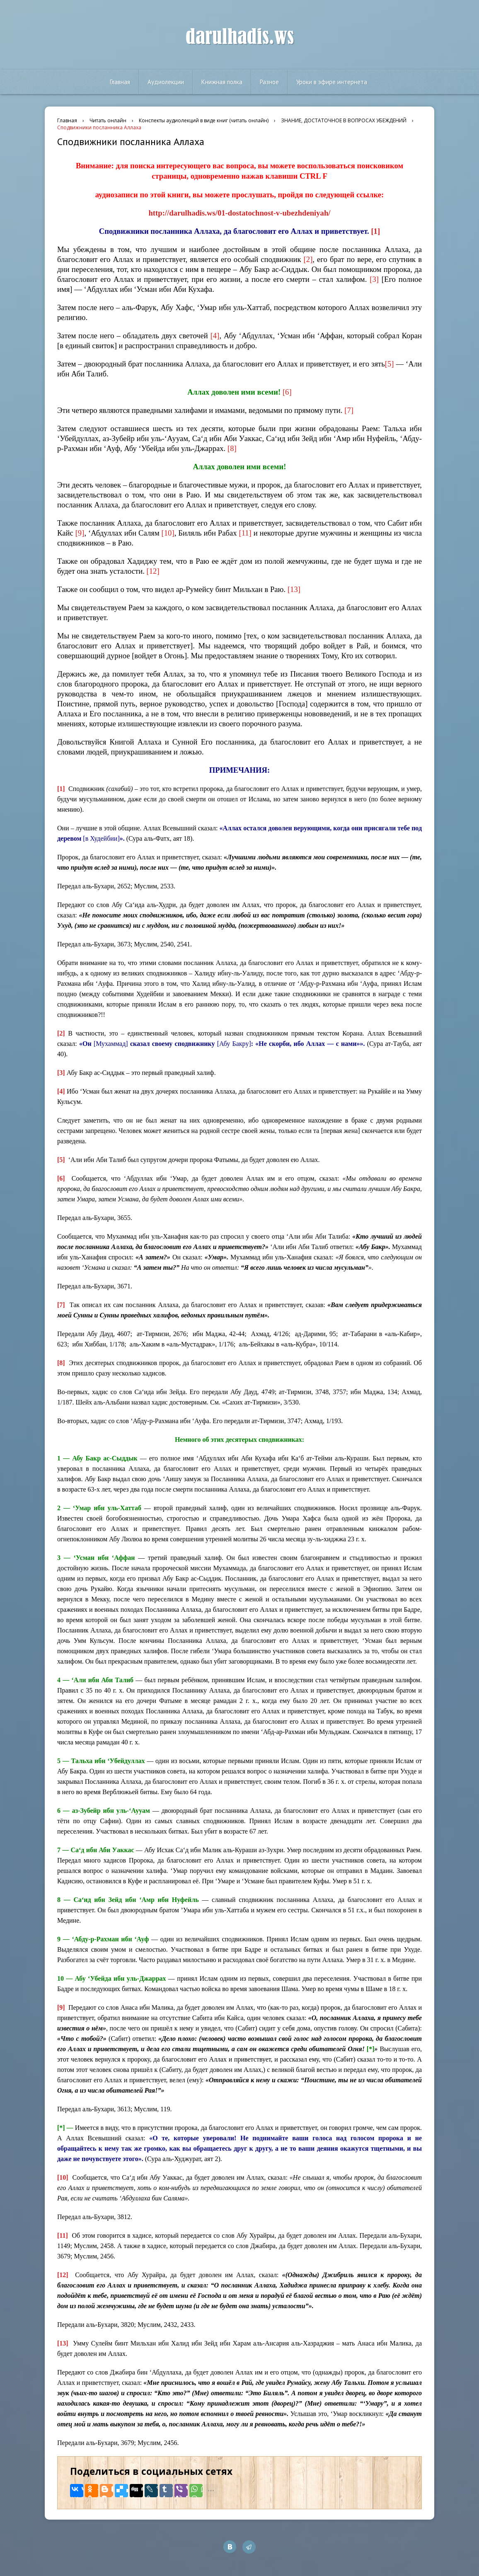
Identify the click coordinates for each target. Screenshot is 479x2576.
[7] (348, 410)
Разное (269, 82)
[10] (168, 533)
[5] (389, 363)
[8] (232, 448)
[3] (374, 279)
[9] (80, 533)
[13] (294, 589)
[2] (308, 259)
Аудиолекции (166, 82)
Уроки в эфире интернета (331, 82)
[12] (153, 571)
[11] (245, 533)
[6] (287, 392)
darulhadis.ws (240, 37)
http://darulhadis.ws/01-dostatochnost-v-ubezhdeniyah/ (239, 213)
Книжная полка (221, 82)
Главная (120, 82)
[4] (215, 335)
